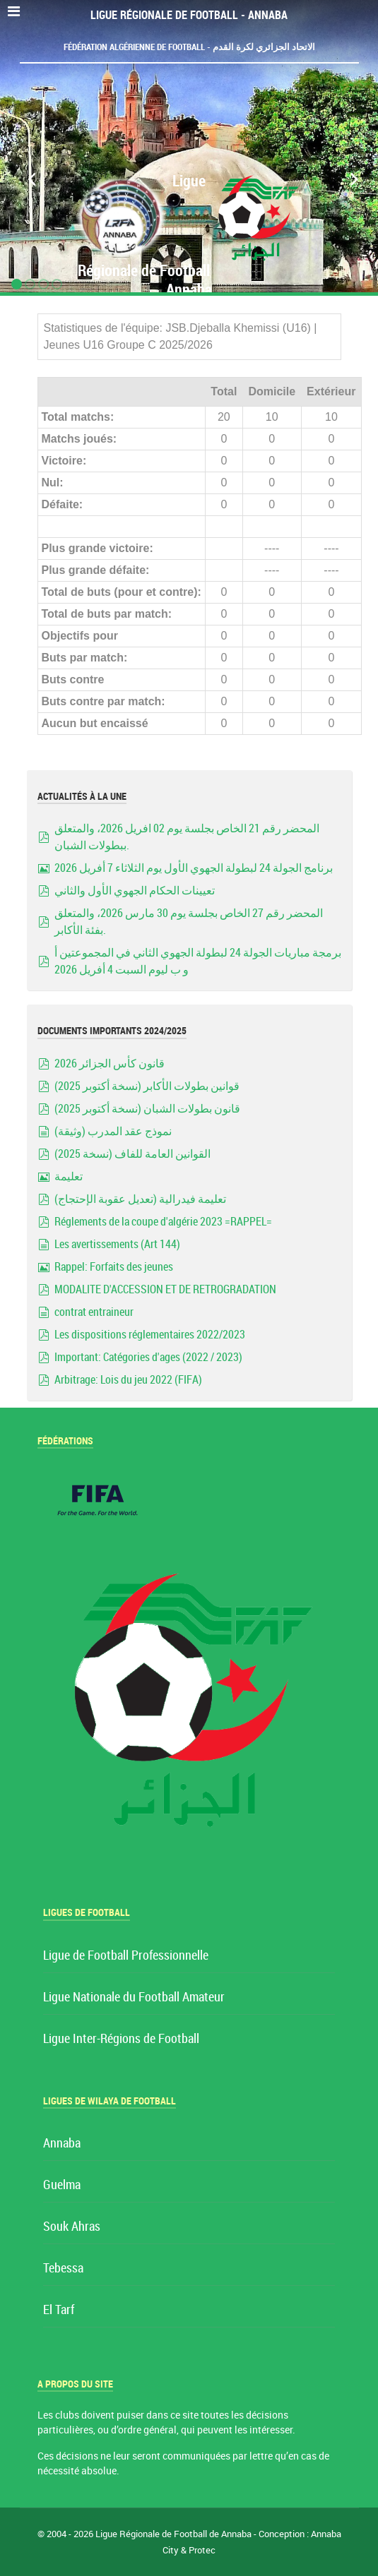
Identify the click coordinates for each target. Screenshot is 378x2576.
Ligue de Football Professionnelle (125, 1955)
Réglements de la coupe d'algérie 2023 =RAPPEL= (163, 1221)
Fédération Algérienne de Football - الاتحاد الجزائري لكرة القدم (189, 47)
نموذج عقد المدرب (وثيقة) (113, 1131)
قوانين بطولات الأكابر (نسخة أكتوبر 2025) (147, 1086)
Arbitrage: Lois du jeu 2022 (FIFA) (128, 1379)
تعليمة (68, 1176)
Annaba (62, 2143)
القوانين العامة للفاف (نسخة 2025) (132, 1154)
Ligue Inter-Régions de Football (121, 2039)
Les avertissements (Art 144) (117, 1244)
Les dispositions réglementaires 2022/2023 (149, 1334)
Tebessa (63, 2268)
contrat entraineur (94, 1312)
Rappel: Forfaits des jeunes (113, 1267)
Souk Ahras (71, 2226)
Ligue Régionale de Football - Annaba (189, 15)
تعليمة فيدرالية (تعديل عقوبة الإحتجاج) (140, 1199)
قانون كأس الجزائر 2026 (109, 1063)
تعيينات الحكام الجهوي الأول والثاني (134, 890)
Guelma (62, 2185)
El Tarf (58, 2310)
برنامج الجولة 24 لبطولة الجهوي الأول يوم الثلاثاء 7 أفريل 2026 (193, 868)
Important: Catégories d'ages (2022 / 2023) (148, 1357)
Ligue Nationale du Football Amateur (134, 1997)
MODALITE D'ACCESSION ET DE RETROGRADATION (165, 1289)
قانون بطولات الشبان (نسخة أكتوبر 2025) (147, 1108)
